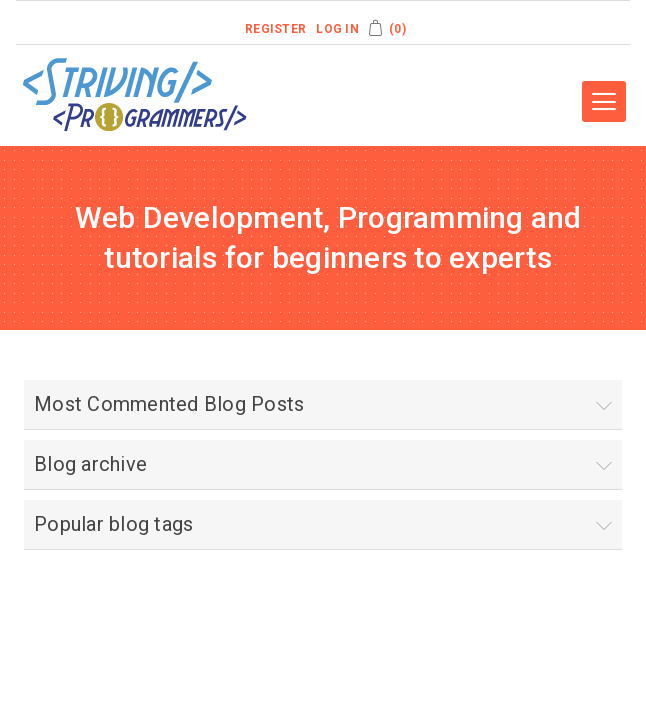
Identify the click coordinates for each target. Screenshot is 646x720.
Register (275, 29)
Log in (337, 29)
